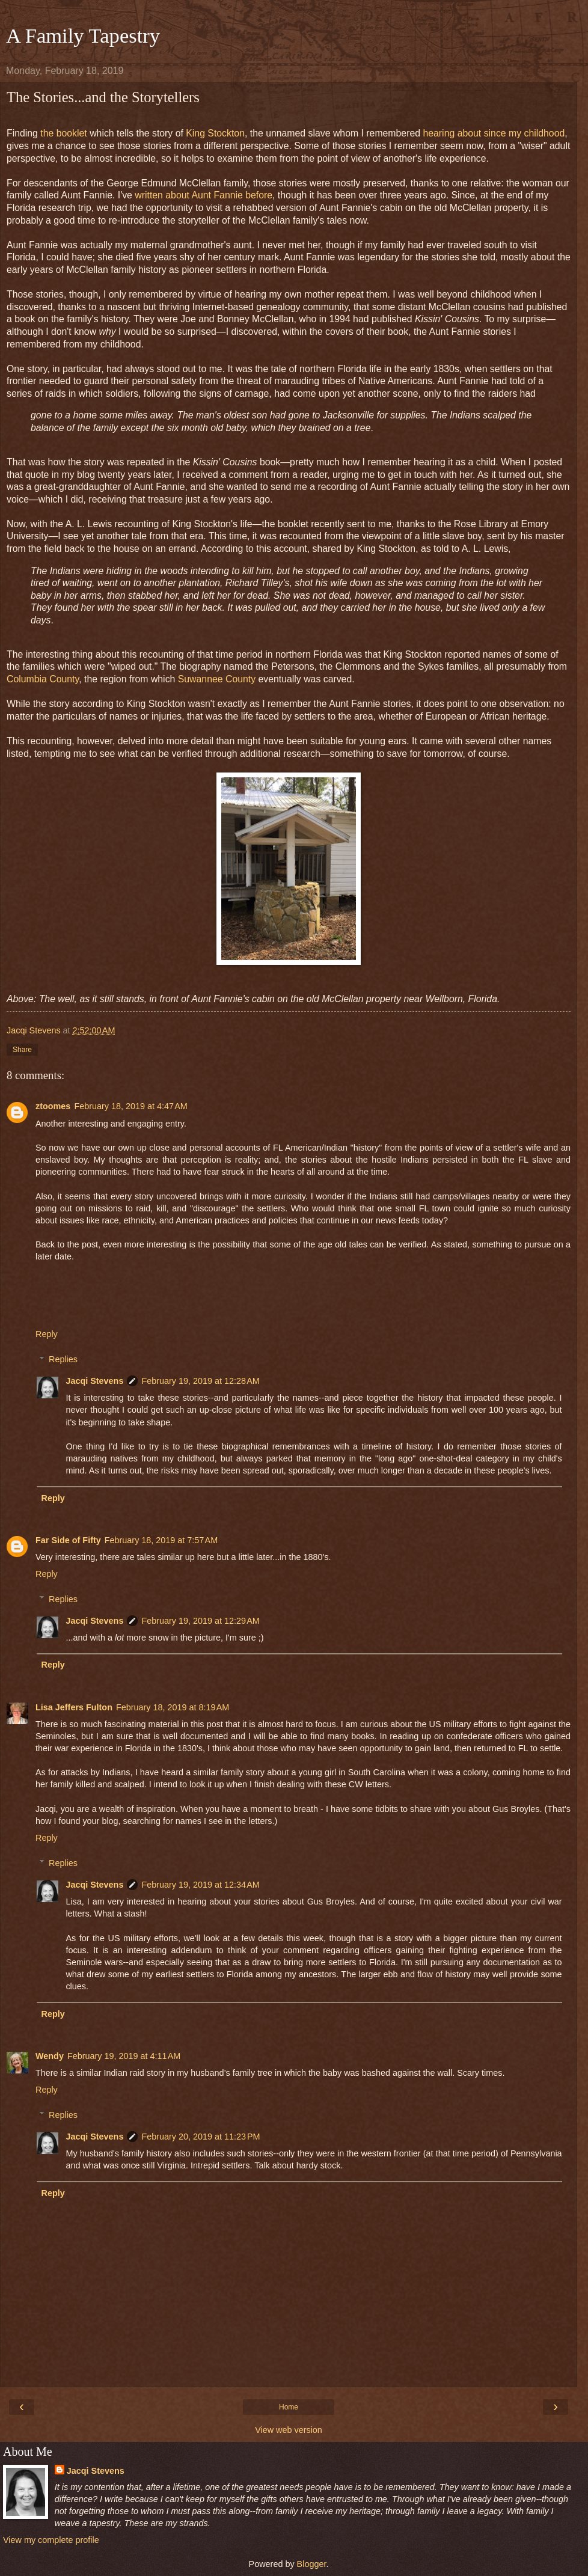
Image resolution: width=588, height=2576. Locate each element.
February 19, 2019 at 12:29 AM (200, 1621)
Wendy (49, 2056)
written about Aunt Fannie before (203, 195)
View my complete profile (51, 2540)
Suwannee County (217, 679)
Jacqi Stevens (94, 1381)
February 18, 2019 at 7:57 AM (161, 1540)
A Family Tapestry (83, 35)
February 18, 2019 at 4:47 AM (130, 1106)
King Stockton (215, 133)
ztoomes (52, 1106)
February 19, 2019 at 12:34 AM (200, 1884)
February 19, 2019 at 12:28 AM (200, 1381)
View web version (288, 2430)
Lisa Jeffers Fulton (73, 1707)
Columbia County (43, 679)
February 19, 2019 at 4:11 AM (123, 2056)
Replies (63, 1359)
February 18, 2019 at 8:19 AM (172, 1707)
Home (288, 2407)
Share (22, 1049)
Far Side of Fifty (68, 1540)
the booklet (63, 133)
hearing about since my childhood (494, 133)
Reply (46, 1334)
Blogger (311, 2564)
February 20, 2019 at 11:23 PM (200, 2136)
